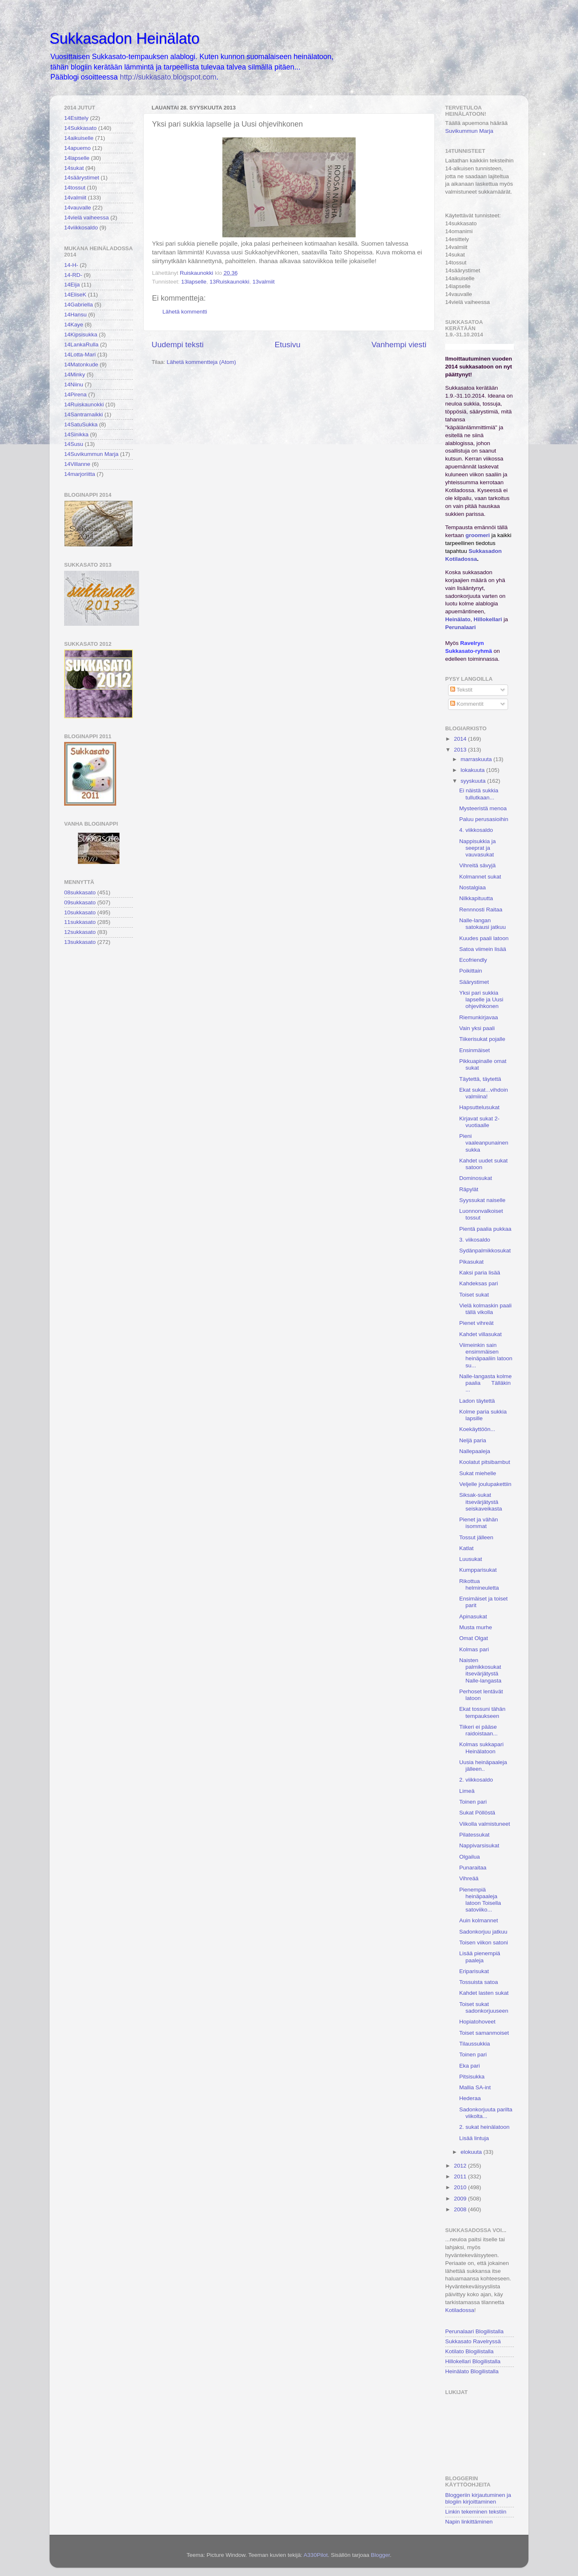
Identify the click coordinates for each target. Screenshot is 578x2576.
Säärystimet (474, 982)
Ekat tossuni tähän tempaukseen (482, 1712)
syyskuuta (474, 781)
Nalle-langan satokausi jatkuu (482, 923)
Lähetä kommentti (184, 312)
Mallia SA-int (475, 2087)
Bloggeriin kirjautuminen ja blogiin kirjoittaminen (478, 2498)
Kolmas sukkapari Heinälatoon (481, 1747)
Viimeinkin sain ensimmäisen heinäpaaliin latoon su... (486, 1355)
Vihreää (468, 1878)
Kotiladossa (459, 2310)
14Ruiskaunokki (84, 404)
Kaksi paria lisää (479, 1272)
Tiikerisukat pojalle (482, 1039)
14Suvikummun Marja (91, 454)
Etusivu (288, 344)
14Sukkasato (80, 128)
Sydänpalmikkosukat (485, 1250)
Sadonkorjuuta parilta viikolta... (486, 2112)
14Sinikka (76, 434)
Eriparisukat (474, 1971)
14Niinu (73, 384)
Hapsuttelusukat (479, 1107)
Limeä (467, 1791)
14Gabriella (78, 304)
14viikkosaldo (81, 227)
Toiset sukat (474, 1295)
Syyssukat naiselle (482, 1200)
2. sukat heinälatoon (484, 2127)
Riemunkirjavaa (478, 1017)
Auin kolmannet (478, 1920)
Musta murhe (475, 1627)
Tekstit (461, 690)
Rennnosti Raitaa (481, 909)
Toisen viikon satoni (483, 1942)
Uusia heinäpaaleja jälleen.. (483, 1765)
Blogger (380, 2555)
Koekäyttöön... (477, 1429)
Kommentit (466, 704)
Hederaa (470, 2098)
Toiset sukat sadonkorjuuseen (483, 2007)
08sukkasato (80, 892)
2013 (461, 750)
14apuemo (77, 148)
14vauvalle (77, 207)
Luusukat (470, 1559)
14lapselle (77, 158)
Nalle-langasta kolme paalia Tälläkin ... (485, 1383)
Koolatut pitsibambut (484, 1462)
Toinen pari (473, 1802)
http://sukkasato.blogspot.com (168, 77)
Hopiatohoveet (477, 2021)
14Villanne (77, 464)
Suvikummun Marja (469, 131)
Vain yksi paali (477, 1028)
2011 (461, 2176)
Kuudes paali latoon (484, 938)
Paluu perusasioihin (483, 819)
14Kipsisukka (80, 334)
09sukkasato (80, 902)
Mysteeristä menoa (483, 808)
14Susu (73, 444)
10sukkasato (80, 912)
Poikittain (470, 971)
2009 (461, 2198)
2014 (461, 739)
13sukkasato (80, 942)
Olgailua (469, 1857)
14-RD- (73, 275)
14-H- (71, 265)
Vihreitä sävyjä (477, 865)
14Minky (74, 374)
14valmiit (75, 197)
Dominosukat (475, 1178)
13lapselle (194, 282)
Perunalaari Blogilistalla (474, 2331)
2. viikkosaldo (476, 1780)
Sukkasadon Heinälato (124, 38)
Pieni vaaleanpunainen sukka (483, 1142)
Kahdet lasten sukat (484, 1993)
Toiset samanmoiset (484, 2033)
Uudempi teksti (178, 344)
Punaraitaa (472, 1867)
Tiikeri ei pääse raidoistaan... (478, 1730)
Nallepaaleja (474, 1451)
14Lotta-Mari (80, 354)
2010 (461, 2187)
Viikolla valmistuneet (484, 1824)
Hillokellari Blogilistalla (473, 2361)
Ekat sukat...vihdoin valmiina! (483, 1093)
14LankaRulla (81, 344)
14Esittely (76, 118)
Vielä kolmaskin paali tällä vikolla (485, 1308)
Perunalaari (460, 627)
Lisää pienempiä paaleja (479, 1956)
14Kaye (73, 324)
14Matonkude (81, 364)
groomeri (478, 535)
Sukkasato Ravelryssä (473, 2341)
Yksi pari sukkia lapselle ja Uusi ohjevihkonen (481, 999)
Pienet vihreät (476, 1323)
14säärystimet (81, 177)
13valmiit (263, 282)
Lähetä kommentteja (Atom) (201, 362)
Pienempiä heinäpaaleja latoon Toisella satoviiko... (480, 1900)
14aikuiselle (79, 138)
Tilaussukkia (474, 2044)
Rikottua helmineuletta (479, 1584)
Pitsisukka (472, 2076)
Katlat (466, 1548)
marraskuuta (477, 759)
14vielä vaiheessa (86, 217)
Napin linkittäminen (469, 2522)
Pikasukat (471, 1262)
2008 (461, 2209)
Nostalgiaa (472, 887)
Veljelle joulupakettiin (485, 1484)
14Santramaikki (83, 414)
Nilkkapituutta (476, 898)
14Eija (72, 284)
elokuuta (472, 2152)
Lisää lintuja (474, 2138)
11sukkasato (80, 922)
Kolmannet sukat (480, 877)
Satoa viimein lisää (482, 949)
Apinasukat (473, 1616)
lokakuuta (473, 770)
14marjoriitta (79, 474)
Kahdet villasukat (480, 1334)
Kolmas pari (474, 1649)
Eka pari (469, 2066)
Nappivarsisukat (479, 1845)
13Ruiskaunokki (229, 282)
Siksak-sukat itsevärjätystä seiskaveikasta (480, 1501)
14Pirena (75, 394)
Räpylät (468, 1189)
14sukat (74, 168)
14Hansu (75, 314)
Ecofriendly (473, 960)
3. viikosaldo (474, 1240)
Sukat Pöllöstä (477, 1812)
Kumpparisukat (478, 1570)
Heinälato (458, 619)
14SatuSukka (80, 424)
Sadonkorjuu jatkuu (483, 1932)
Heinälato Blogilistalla (471, 2371)
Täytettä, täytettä (480, 1079)
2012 (461, 2166)
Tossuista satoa (478, 1982)
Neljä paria (472, 1440)
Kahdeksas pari (478, 1283)
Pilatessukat (474, 1835)
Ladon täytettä (477, 1401)
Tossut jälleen (476, 1537)
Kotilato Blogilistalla (469, 2351)
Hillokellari (487, 619)
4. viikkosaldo (476, 830)
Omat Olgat (473, 1638)
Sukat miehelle (477, 1473)
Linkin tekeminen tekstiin (475, 2512)
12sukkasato (80, 932)
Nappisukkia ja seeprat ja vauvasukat (477, 848)
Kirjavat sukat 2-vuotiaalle (479, 1121)
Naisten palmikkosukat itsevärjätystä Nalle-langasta (480, 1670)
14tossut (74, 187)
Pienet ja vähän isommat (478, 1522)
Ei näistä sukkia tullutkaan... (478, 793)
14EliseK (75, 294)
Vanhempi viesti (398, 344)
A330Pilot (316, 2555)
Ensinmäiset (474, 1050)
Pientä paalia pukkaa (485, 1229)
